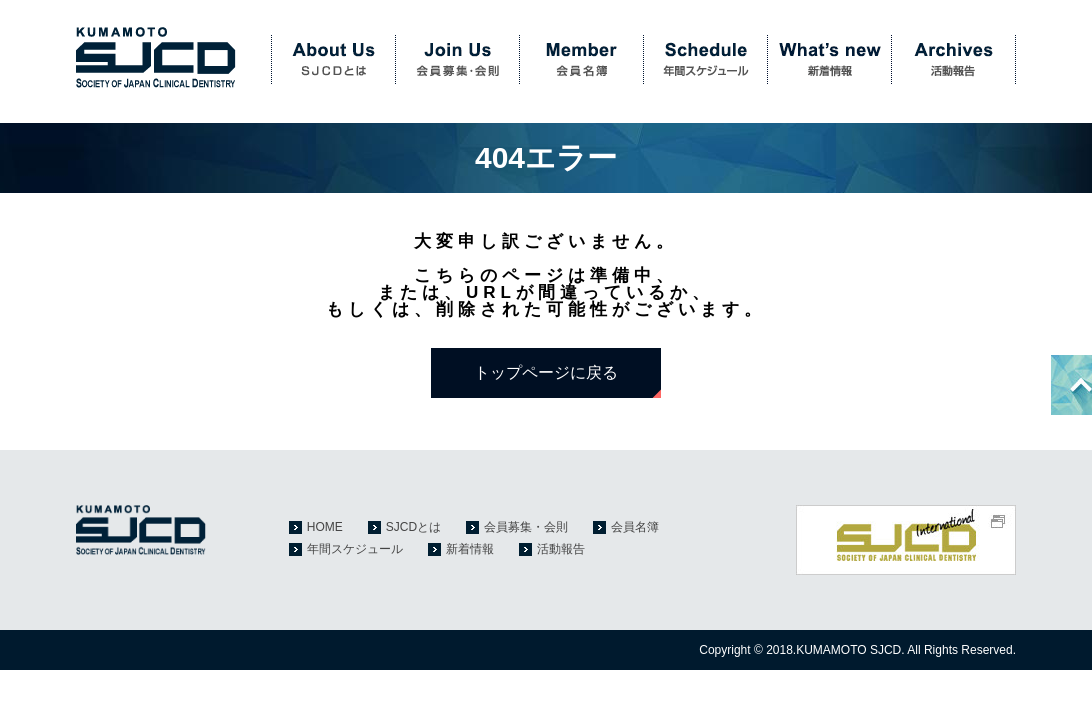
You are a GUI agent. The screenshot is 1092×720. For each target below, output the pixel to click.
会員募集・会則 (457, 60)
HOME (325, 527)
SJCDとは (333, 60)
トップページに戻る (546, 372)
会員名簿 (581, 60)
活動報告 (954, 60)
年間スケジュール (705, 60)
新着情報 (829, 60)
